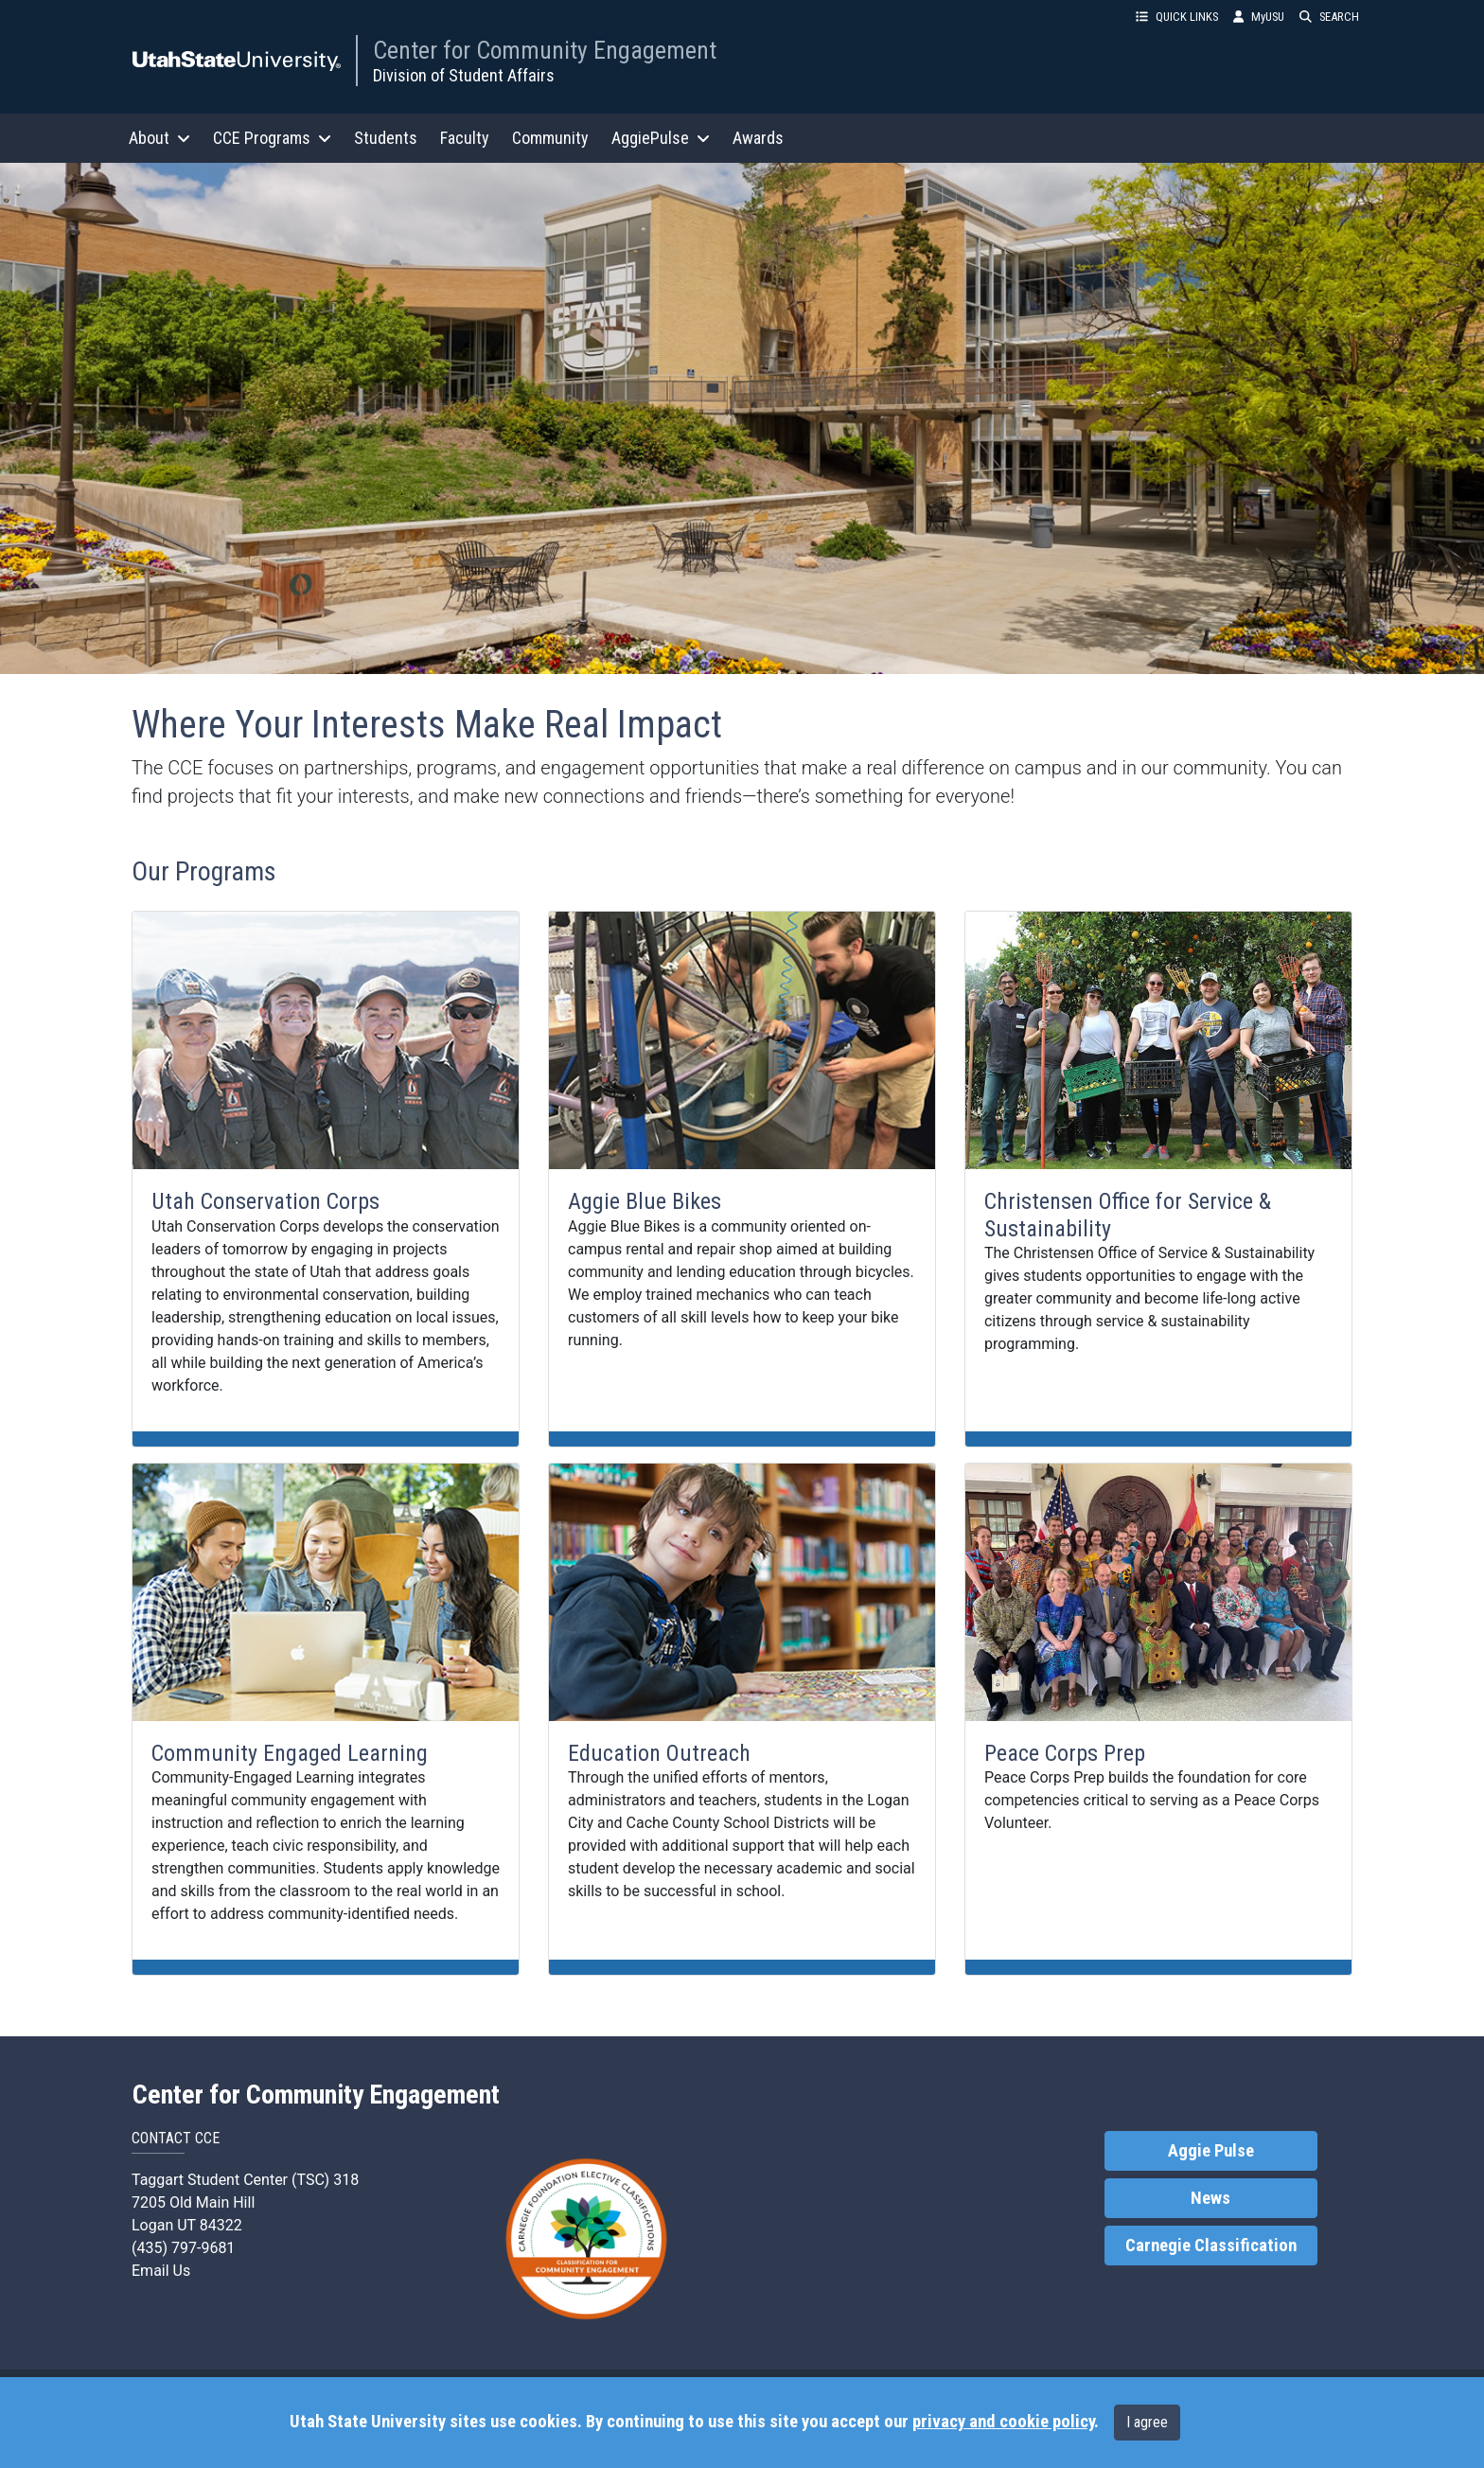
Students (385, 138)
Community (550, 138)
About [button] (159, 138)
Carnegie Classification (1211, 2245)
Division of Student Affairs (464, 75)
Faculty (464, 138)
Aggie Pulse (1211, 2150)
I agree (1147, 2422)
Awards (758, 138)
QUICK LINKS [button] (1177, 16)
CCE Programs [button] (272, 138)
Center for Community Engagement (544, 50)
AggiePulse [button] (660, 138)
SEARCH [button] (1329, 16)
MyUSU (1258, 16)
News (1210, 2198)
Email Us (161, 2271)
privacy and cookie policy (1003, 2421)
